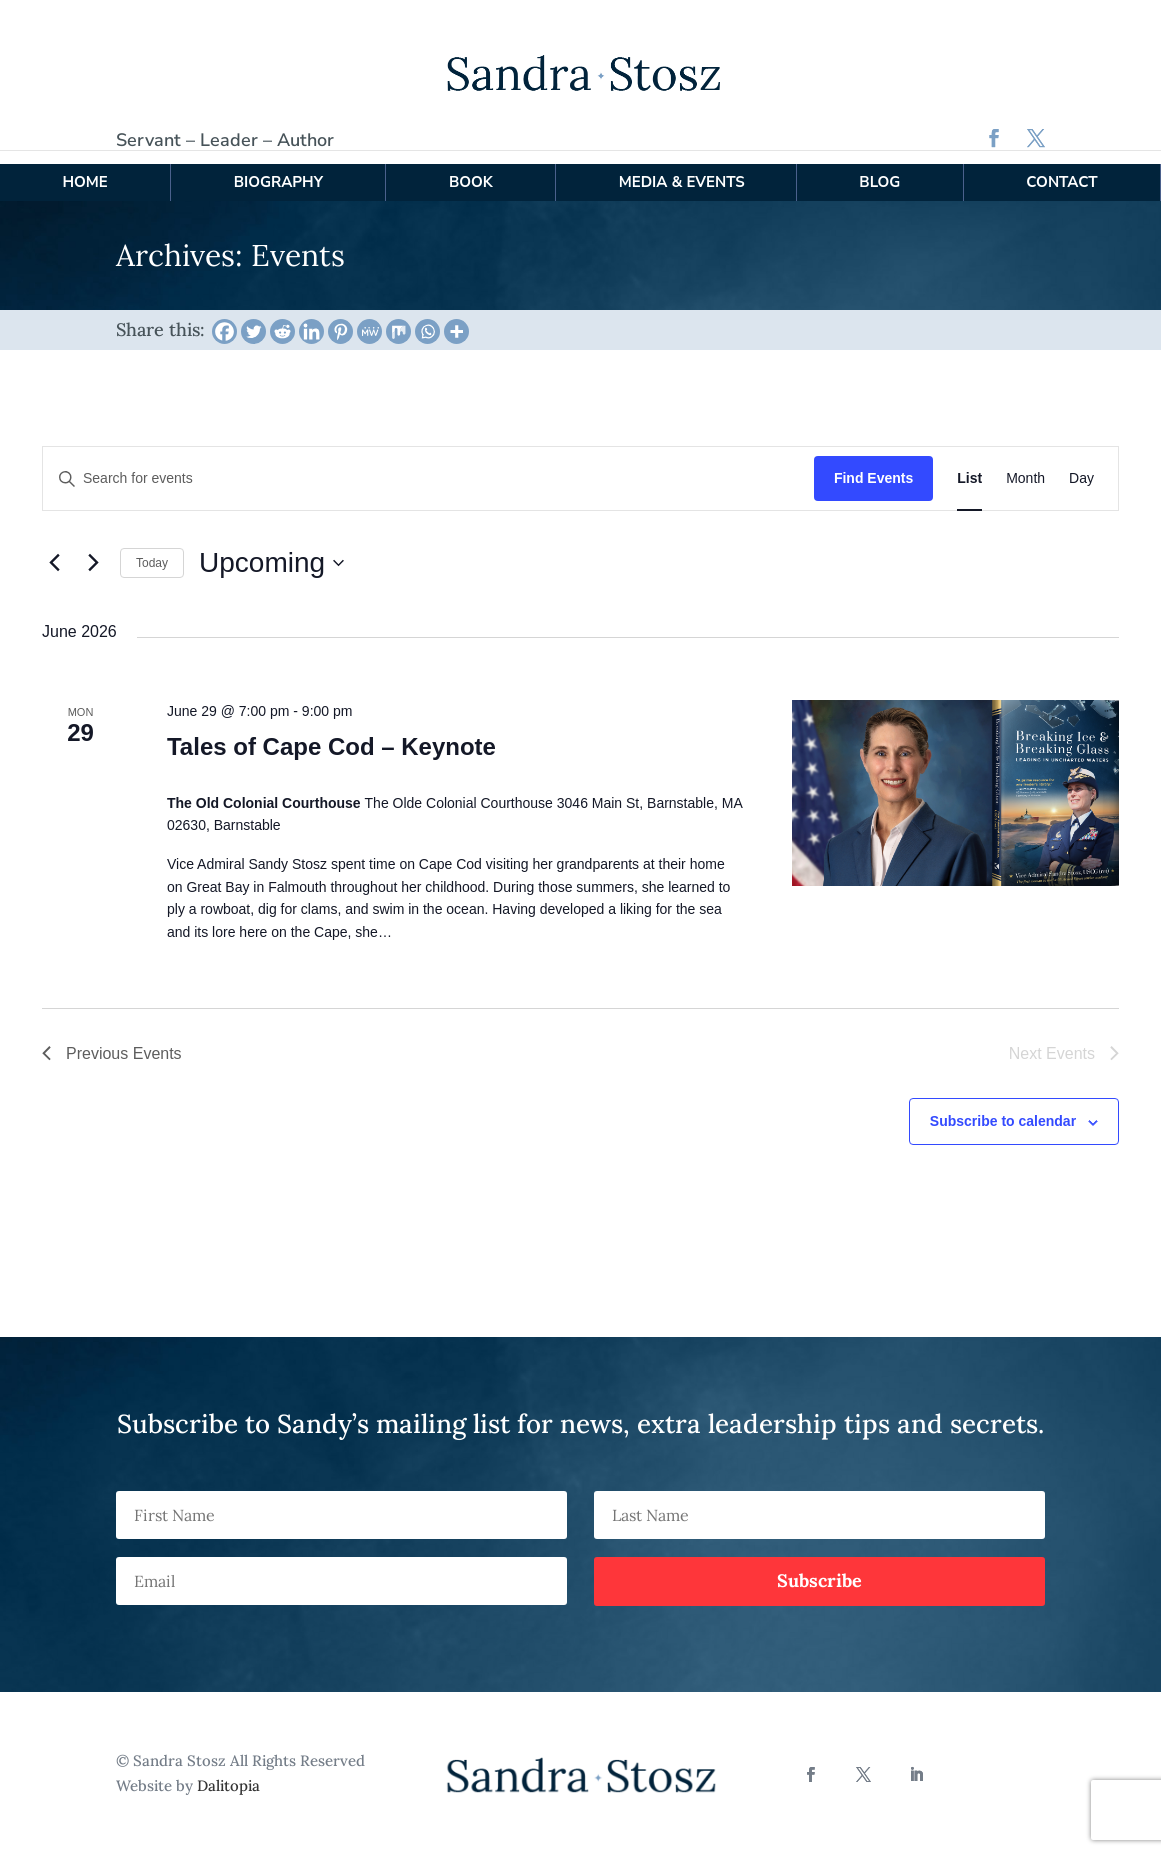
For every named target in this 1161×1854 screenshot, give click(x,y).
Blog (879, 168)
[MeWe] (369, 317)
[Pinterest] (340, 317)
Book (471, 168)
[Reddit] (282, 317)
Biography (278, 168)
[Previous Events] (54, 549)
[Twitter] (253, 317)
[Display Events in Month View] (1025, 465)
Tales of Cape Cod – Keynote (331, 733)
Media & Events (682, 168)
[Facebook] (224, 317)
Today (152, 549)
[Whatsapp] (427, 317)
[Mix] (398, 317)
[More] (456, 317)
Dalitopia (228, 1772)
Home (84, 168)
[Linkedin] (311, 317)
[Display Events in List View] (969, 465)
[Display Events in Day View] (1081, 465)
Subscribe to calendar (1003, 1108)
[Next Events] (93, 549)
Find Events (873, 465)
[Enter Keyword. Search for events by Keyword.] (428, 465)
